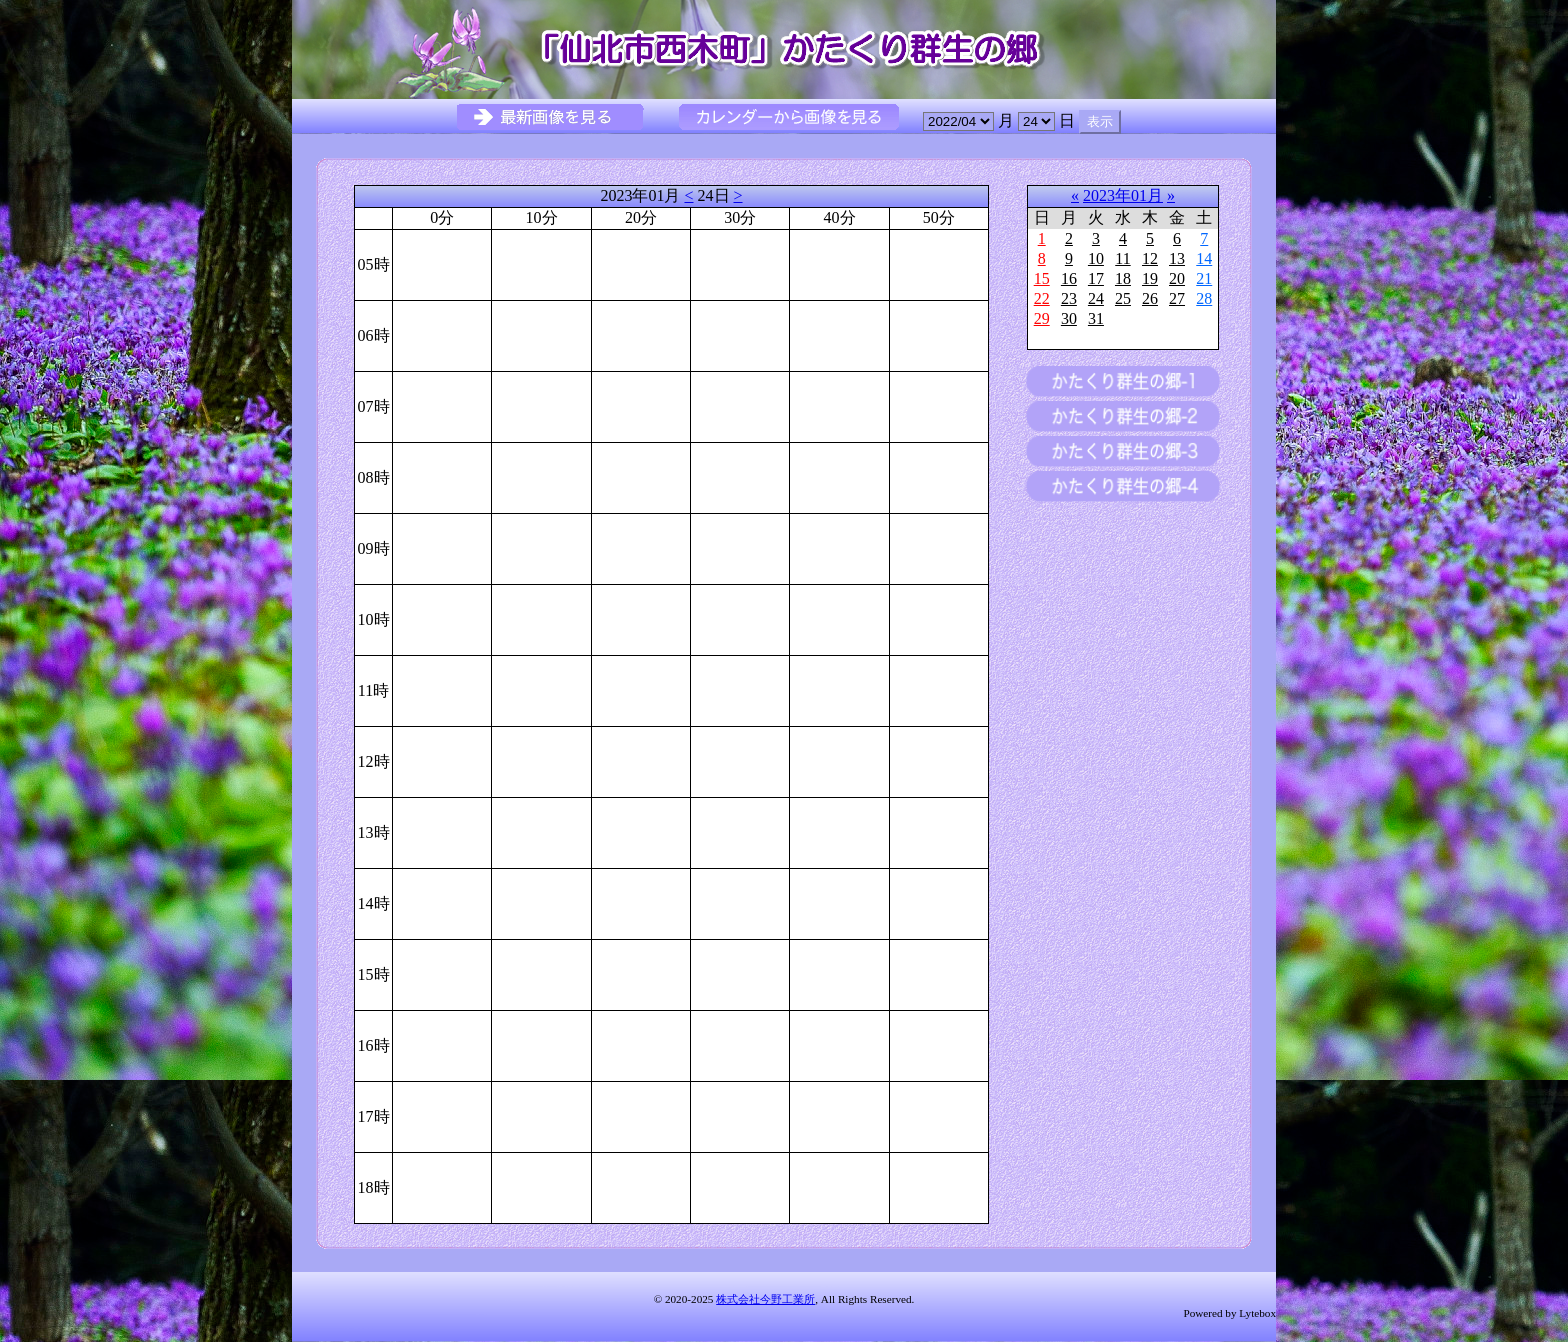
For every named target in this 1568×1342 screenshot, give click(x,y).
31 (1096, 318)
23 (1069, 298)
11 (1122, 258)
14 (1204, 258)
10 (1096, 258)
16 (1069, 278)
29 (1042, 318)
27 (1177, 298)
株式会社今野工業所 (765, 1299)
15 (1042, 278)
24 (1096, 298)
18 (1123, 278)
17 (1096, 278)
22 (1042, 298)
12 (1150, 258)
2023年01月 (1123, 195)
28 (1204, 298)
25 (1123, 298)
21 (1204, 278)
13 (1177, 258)
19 (1150, 278)
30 (1069, 318)
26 (1150, 298)
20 (1177, 278)
